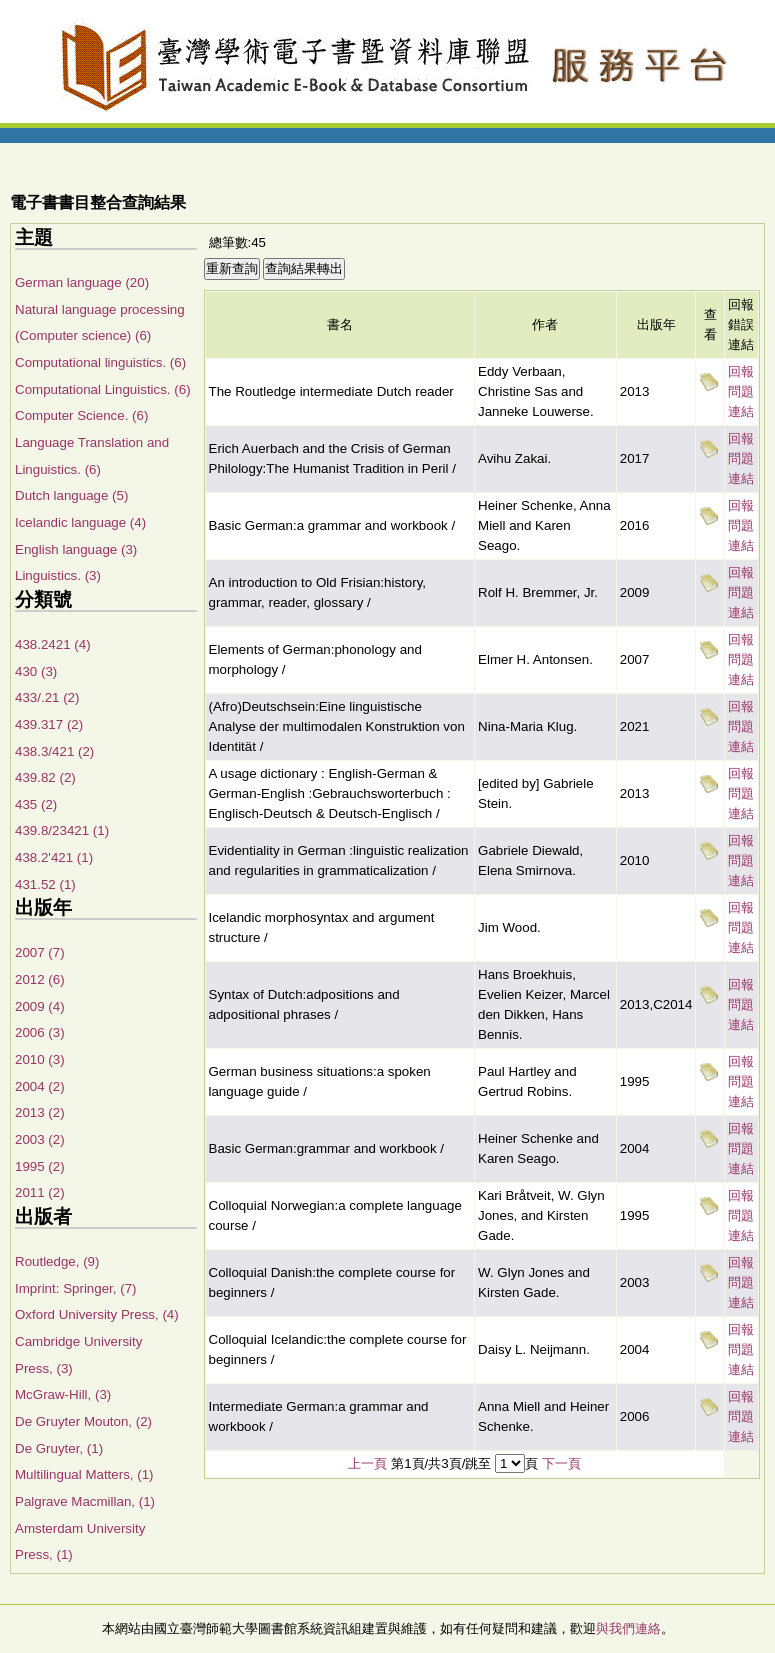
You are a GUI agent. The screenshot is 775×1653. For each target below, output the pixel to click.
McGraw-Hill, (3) (63, 1394)
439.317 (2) (49, 724)
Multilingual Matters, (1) (84, 1474)
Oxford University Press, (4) (97, 1314)
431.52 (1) (45, 884)
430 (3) (36, 671)
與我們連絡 (628, 1628)
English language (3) (76, 549)
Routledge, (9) (57, 1261)
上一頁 (367, 1463)
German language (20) (82, 282)
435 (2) (36, 804)
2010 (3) (40, 1059)
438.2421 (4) (53, 644)
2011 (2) (40, 1192)
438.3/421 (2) (54, 751)
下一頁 (561, 1463)
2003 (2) (40, 1139)
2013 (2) (40, 1112)
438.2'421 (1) (54, 857)
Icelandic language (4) (80, 522)
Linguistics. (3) (58, 575)
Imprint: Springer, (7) (75, 1288)
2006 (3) (40, 1032)
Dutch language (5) (71, 495)
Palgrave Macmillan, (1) (85, 1501)
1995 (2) (40, 1166)
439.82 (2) (45, 777)
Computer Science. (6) (81, 415)
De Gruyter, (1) (59, 1448)
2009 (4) (40, 1006)
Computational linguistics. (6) (100, 362)
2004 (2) (40, 1086)
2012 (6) (40, 979)
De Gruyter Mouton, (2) (83, 1421)
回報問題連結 (741, 391)
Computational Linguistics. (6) (103, 389)
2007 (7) (40, 952)
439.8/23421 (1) (62, 830)
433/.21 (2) (47, 697)
